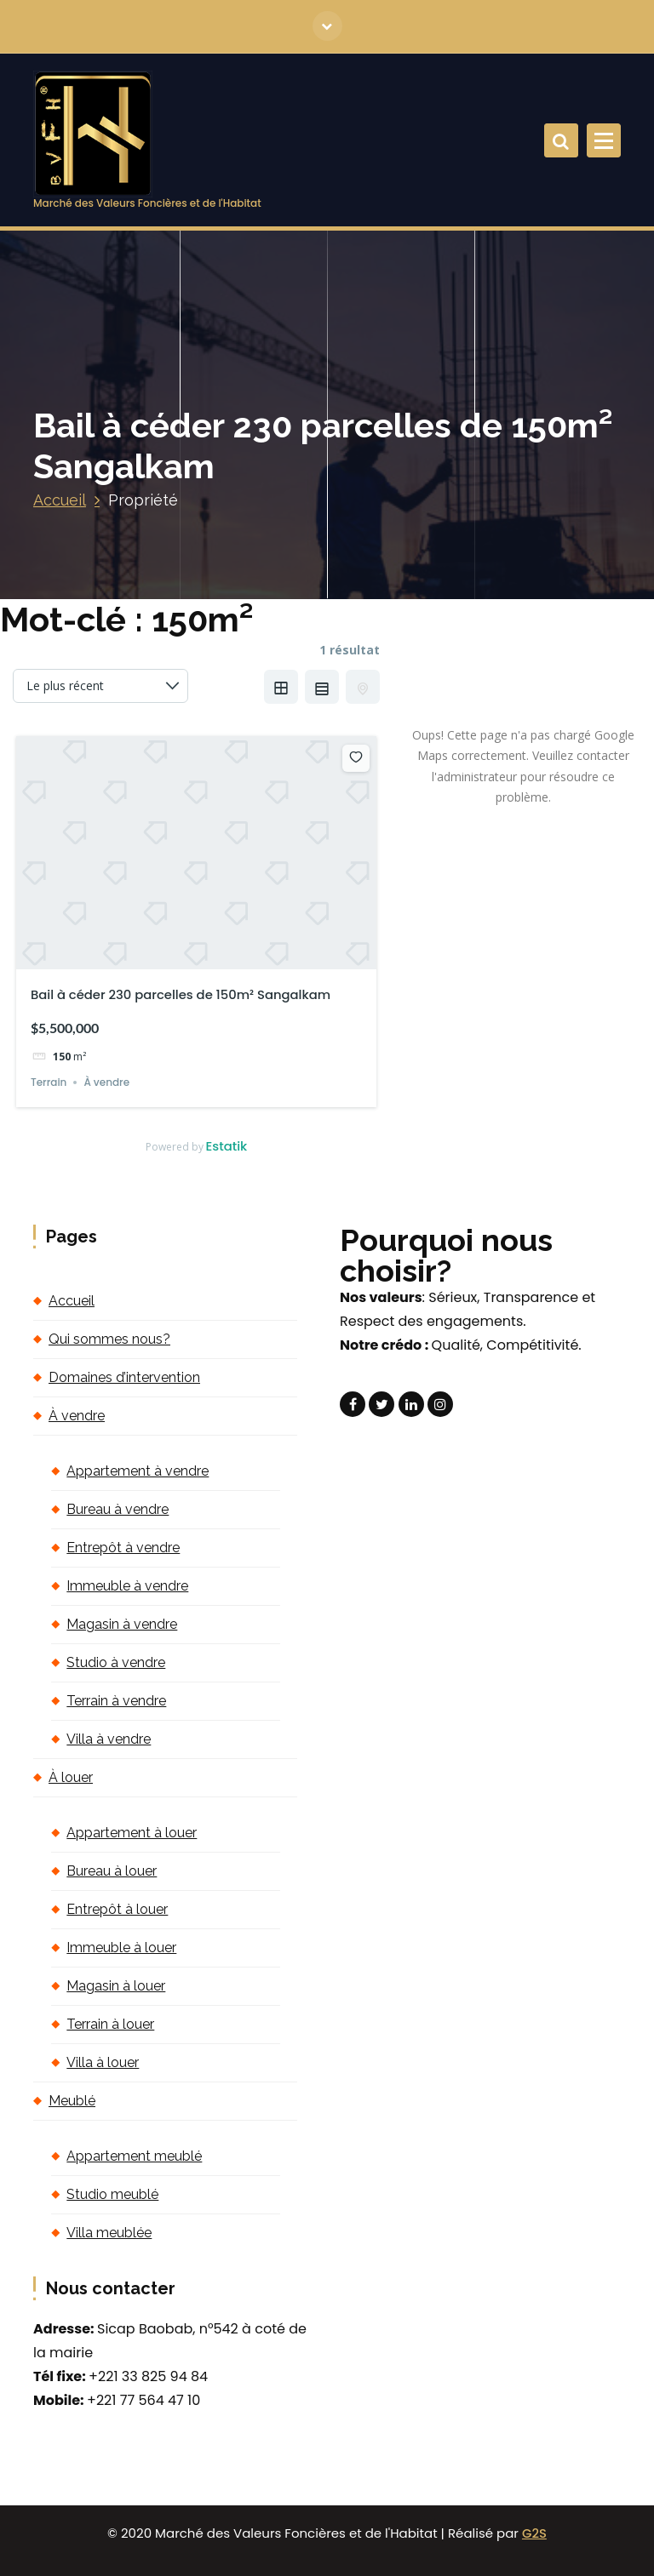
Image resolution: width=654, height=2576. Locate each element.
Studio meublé (112, 2194)
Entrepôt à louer (117, 1909)
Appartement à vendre (137, 1471)
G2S (534, 2533)
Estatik (227, 1146)
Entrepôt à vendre (123, 1547)
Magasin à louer (115, 1986)
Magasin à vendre (121, 1624)
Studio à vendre (115, 1662)
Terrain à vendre (116, 1701)
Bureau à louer (111, 1871)
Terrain (48, 1082)
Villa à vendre (108, 1739)
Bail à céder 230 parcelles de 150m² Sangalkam (180, 994)
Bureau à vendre (117, 1509)
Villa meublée (109, 2233)
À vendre (106, 1082)
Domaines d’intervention (124, 1377)
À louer (71, 1777)
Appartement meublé (134, 2156)
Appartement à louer (131, 1833)
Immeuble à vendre (127, 1586)
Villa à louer (102, 2062)
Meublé (72, 2101)
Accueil (59, 500)
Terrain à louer (110, 2024)
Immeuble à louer (121, 1947)
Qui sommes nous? (109, 1339)
